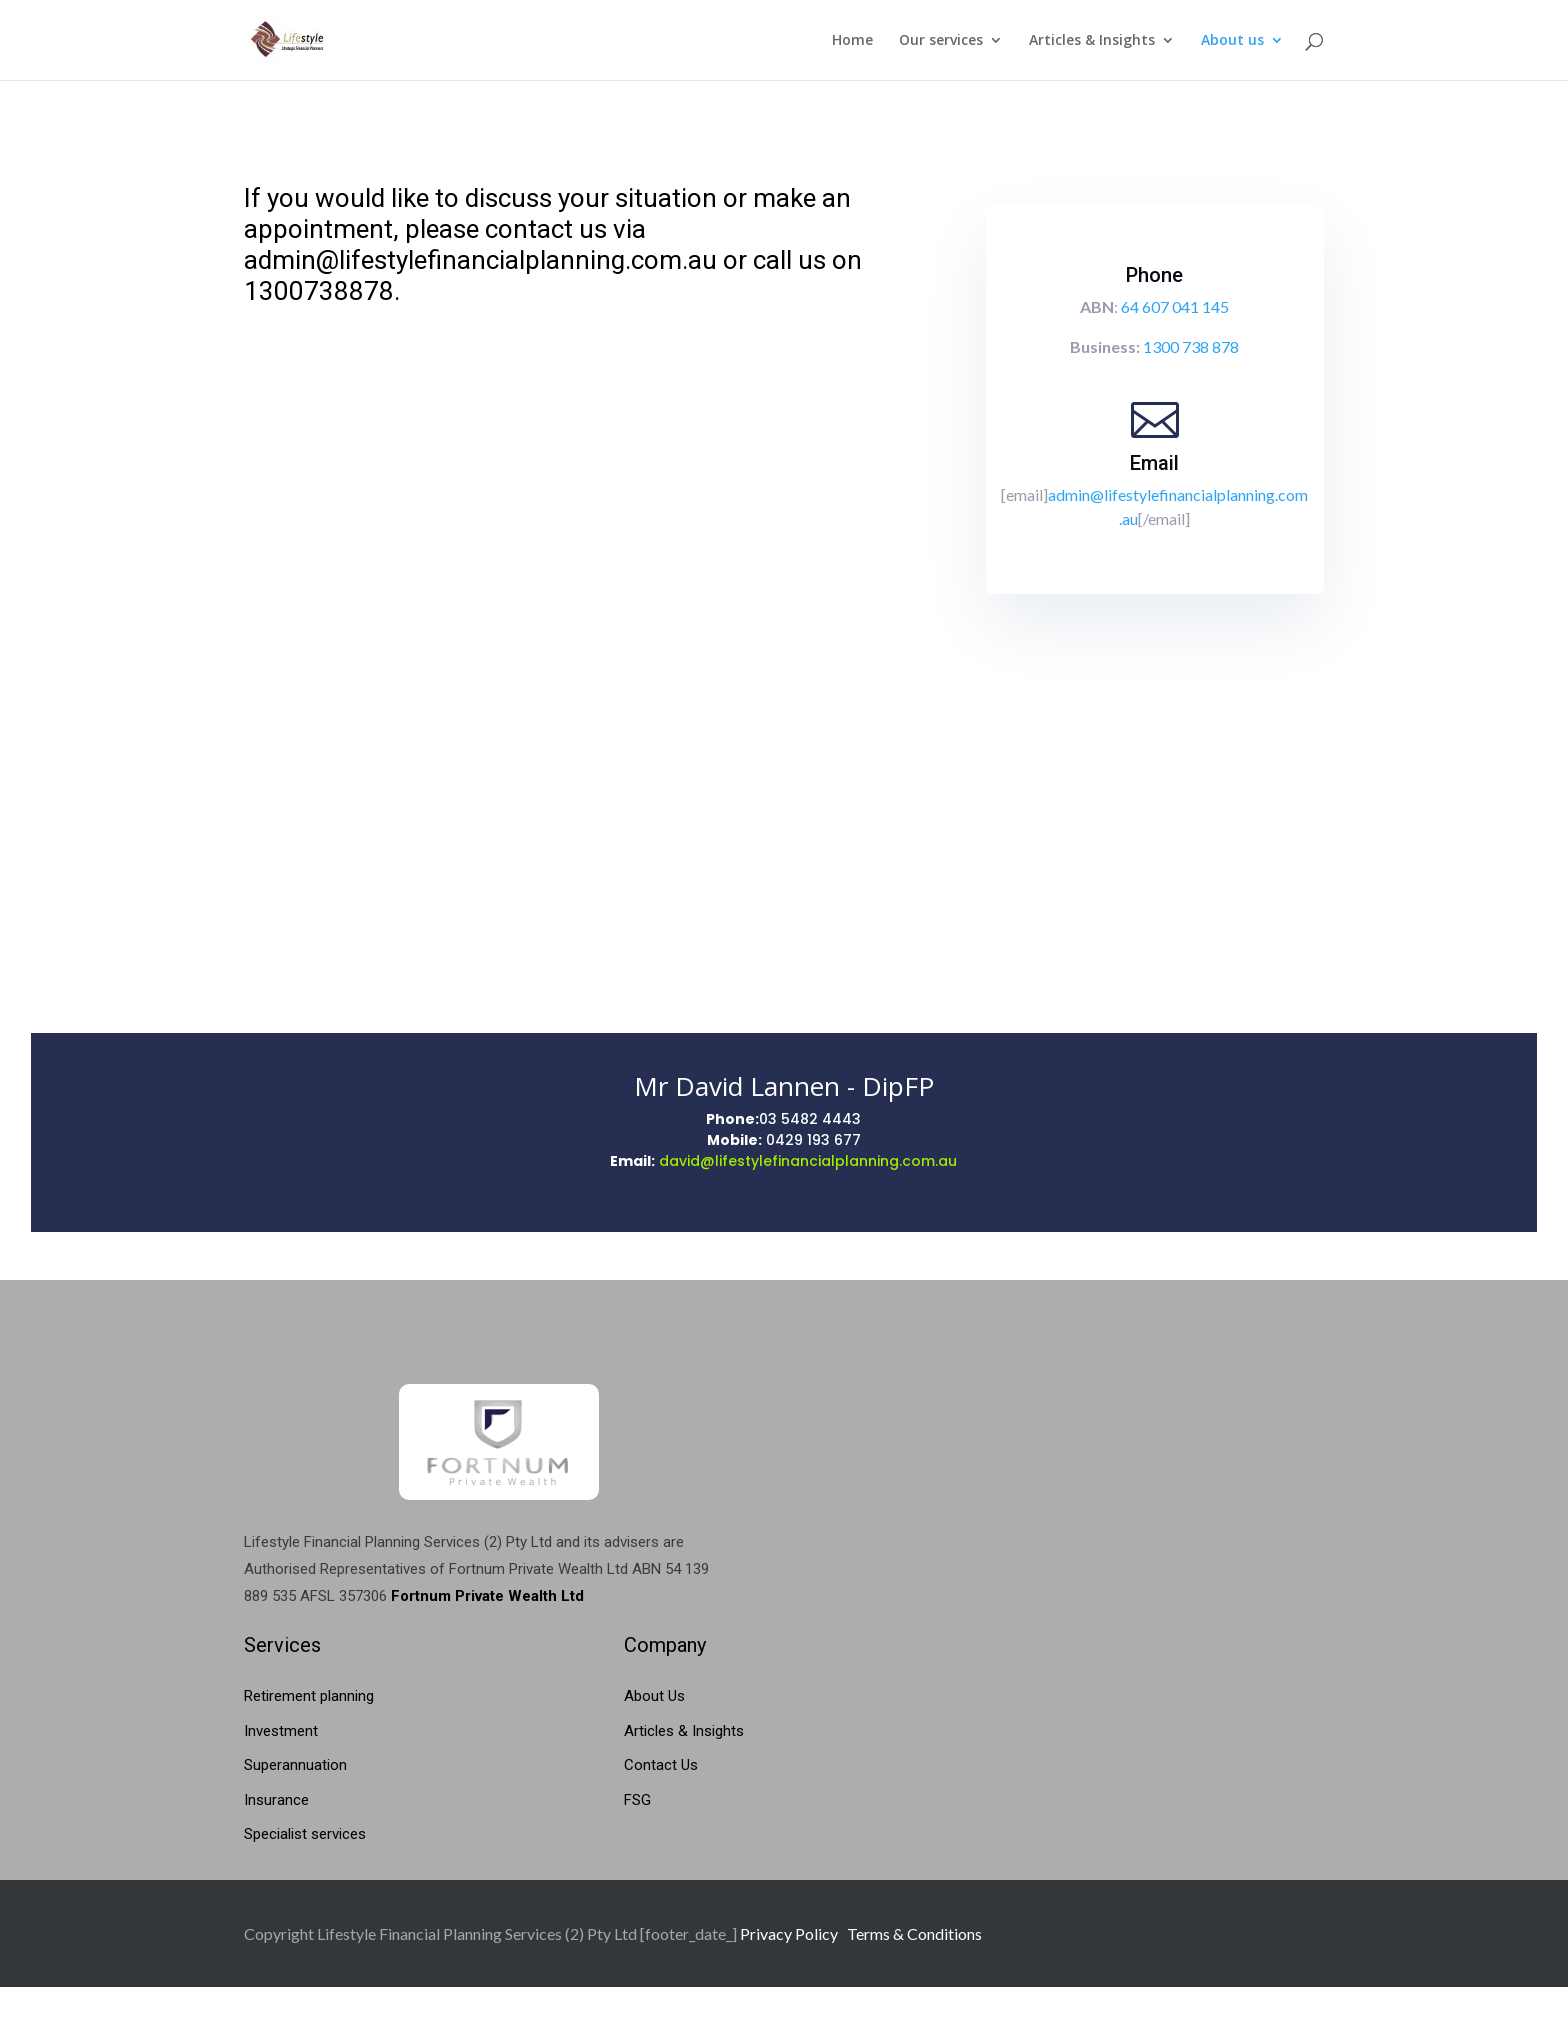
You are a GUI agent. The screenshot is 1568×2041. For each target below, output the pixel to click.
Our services (941, 41)
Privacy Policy (789, 1933)
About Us (654, 1696)
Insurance (276, 1800)
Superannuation (295, 1765)
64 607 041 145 (1175, 306)
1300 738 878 (1191, 346)
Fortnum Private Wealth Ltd (487, 1596)
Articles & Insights (1092, 41)
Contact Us (661, 1765)
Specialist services (305, 1834)
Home (852, 41)
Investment (281, 1731)
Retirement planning (309, 1696)
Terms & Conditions (914, 1933)
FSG (637, 1800)
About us (1232, 41)
